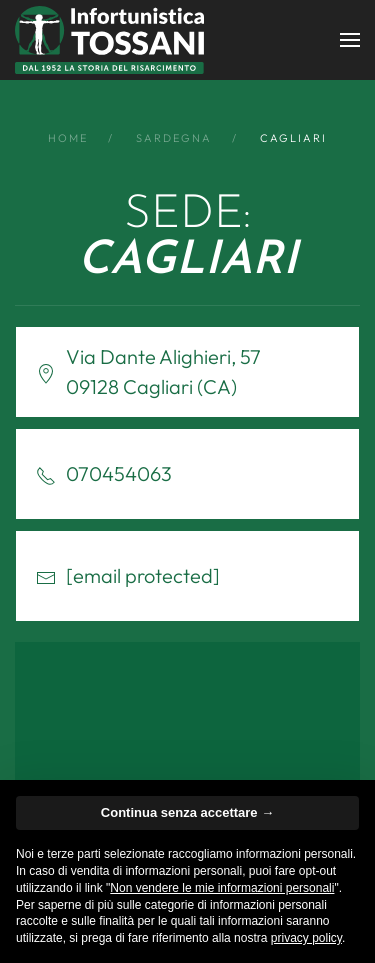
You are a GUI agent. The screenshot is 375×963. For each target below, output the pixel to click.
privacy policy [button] (306, 938)
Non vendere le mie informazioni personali (222, 888)
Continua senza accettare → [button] (187, 812)
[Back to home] (109, 40)
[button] (350, 40)
